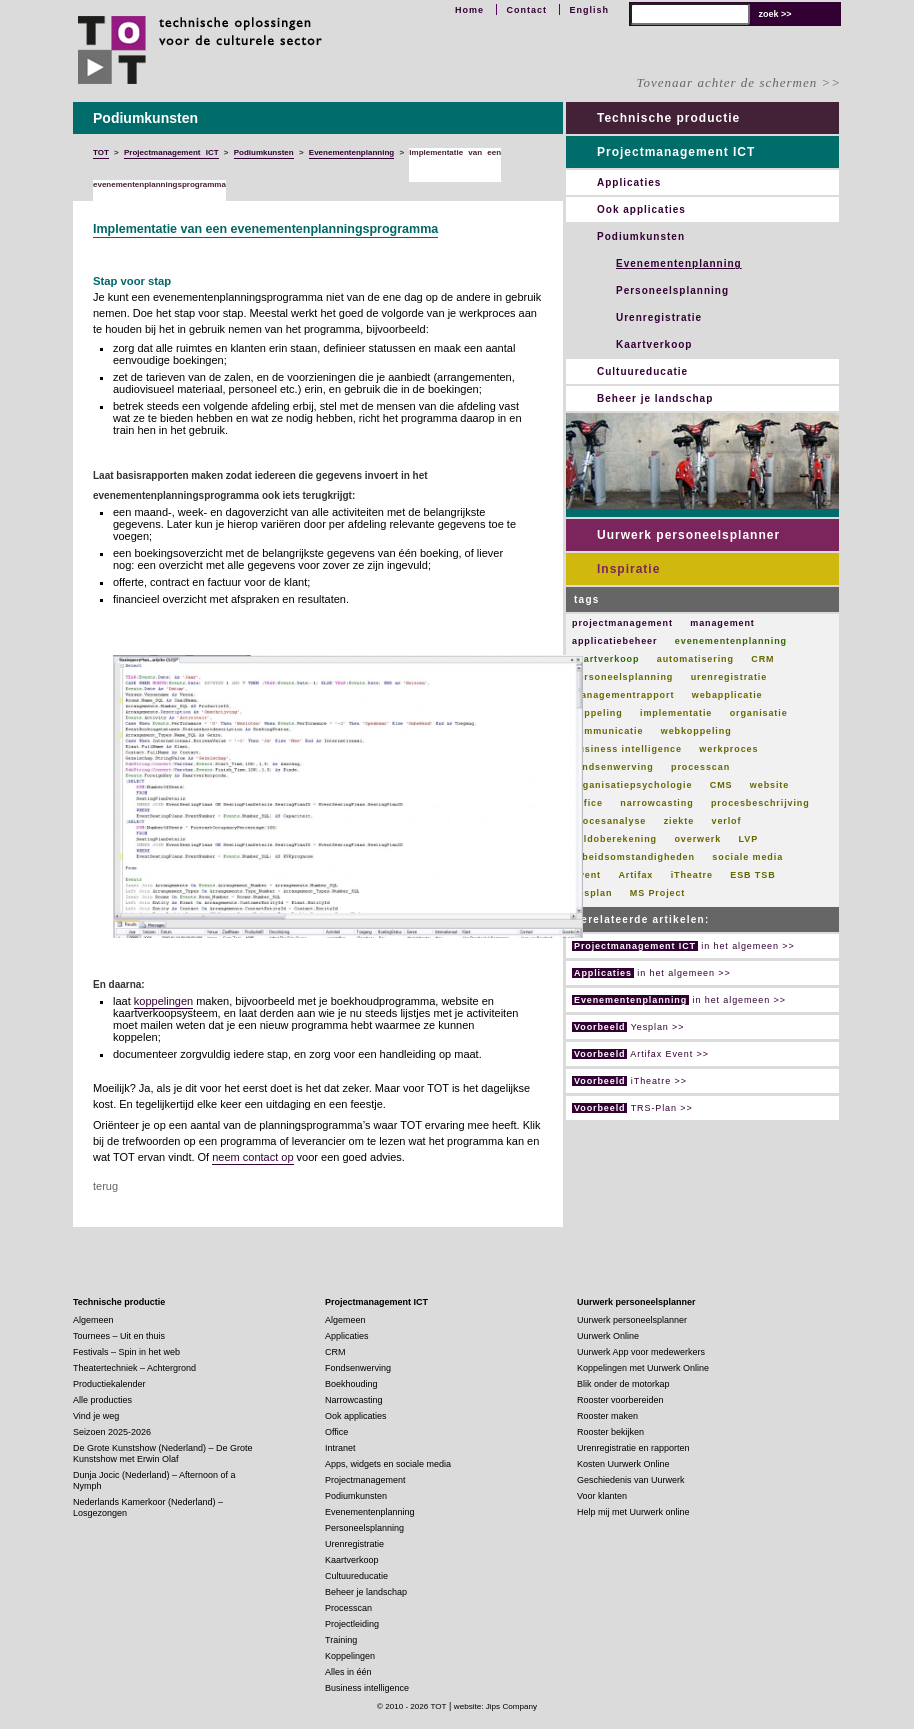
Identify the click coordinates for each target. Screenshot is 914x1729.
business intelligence (627, 749)
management (722, 623)
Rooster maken (607, 1416)
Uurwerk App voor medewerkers (641, 1352)
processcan (700, 767)
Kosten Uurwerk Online (623, 1464)
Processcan (348, 1608)
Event (586, 875)
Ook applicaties (641, 209)
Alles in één (348, 1672)
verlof (726, 821)
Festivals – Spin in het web (126, 1352)
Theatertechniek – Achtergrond (134, 1368)
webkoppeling (696, 731)
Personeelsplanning (672, 290)
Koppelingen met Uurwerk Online (643, 1368)
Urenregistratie (659, 317)
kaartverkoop (605, 659)
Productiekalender (109, 1384)
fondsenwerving (613, 767)
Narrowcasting (354, 1400)
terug (105, 1186)
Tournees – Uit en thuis (119, 1336)
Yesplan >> (628, 1027)
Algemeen (93, 1320)
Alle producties (102, 1400)
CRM (762, 659)
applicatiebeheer (614, 641)
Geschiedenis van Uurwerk (631, 1480)
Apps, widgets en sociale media (388, 1464)
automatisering (695, 659)
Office (587, 803)
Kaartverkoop (654, 344)
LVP (749, 839)
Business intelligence (367, 1688)
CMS (721, 785)
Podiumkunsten (641, 236)
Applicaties (629, 182)
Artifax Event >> (640, 1054)
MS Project (658, 893)
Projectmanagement (365, 1480)
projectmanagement (622, 623)
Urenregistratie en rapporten (633, 1448)
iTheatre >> (629, 1081)
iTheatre (692, 875)
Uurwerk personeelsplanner (688, 535)
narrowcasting (656, 803)
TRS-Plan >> (632, 1108)
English (589, 10)
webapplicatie (727, 695)
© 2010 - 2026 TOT (412, 1706)
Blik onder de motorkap (623, 1384)
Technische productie (668, 118)
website (769, 785)
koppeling (597, 713)
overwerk (697, 839)
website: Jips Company (495, 1706)
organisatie (759, 713)
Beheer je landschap (655, 398)
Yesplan (592, 893)
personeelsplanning (622, 677)
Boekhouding (351, 1384)
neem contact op (252, 1157)
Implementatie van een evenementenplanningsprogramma (265, 229)
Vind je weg (96, 1416)
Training (341, 1640)
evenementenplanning (731, 641)
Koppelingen (350, 1656)
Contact (526, 10)
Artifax (635, 875)
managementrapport (623, 695)
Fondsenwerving (358, 1368)
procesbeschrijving (760, 803)
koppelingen (163, 1001)
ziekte (679, 821)
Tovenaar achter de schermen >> (739, 82)
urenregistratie (729, 677)
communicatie (607, 731)
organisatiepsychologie (632, 785)
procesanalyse (609, 821)
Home (469, 10)
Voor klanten (602, 1496)
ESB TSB (752, 875)
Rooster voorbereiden (620, 1400)
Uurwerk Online (608, 1336)
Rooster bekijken (610, 1432)
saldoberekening (614, 839)
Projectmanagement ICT (676, 152)
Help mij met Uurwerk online (633, 1512)
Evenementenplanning (679, 263)
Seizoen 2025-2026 (112, 1432)
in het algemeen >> (683, 946)
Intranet (340, 1448)
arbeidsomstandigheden (633, 857)
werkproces (728, 749)
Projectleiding (352, 1624)
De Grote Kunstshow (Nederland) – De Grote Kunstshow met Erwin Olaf (163, 1453)
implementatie (676, 713)
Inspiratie (628, 569)
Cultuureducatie (642, 371)
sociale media (747, 857)
